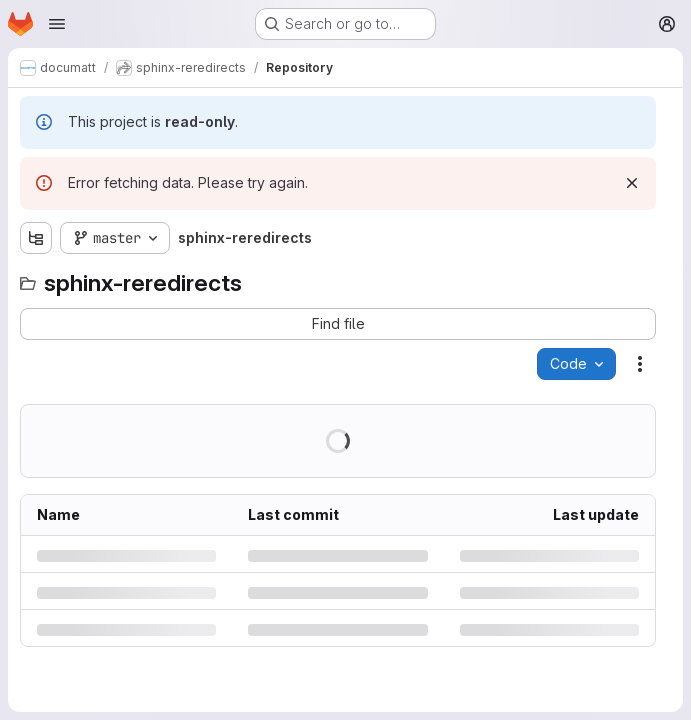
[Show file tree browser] (36, 238)
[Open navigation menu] (57, 24)
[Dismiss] (632, 183)
